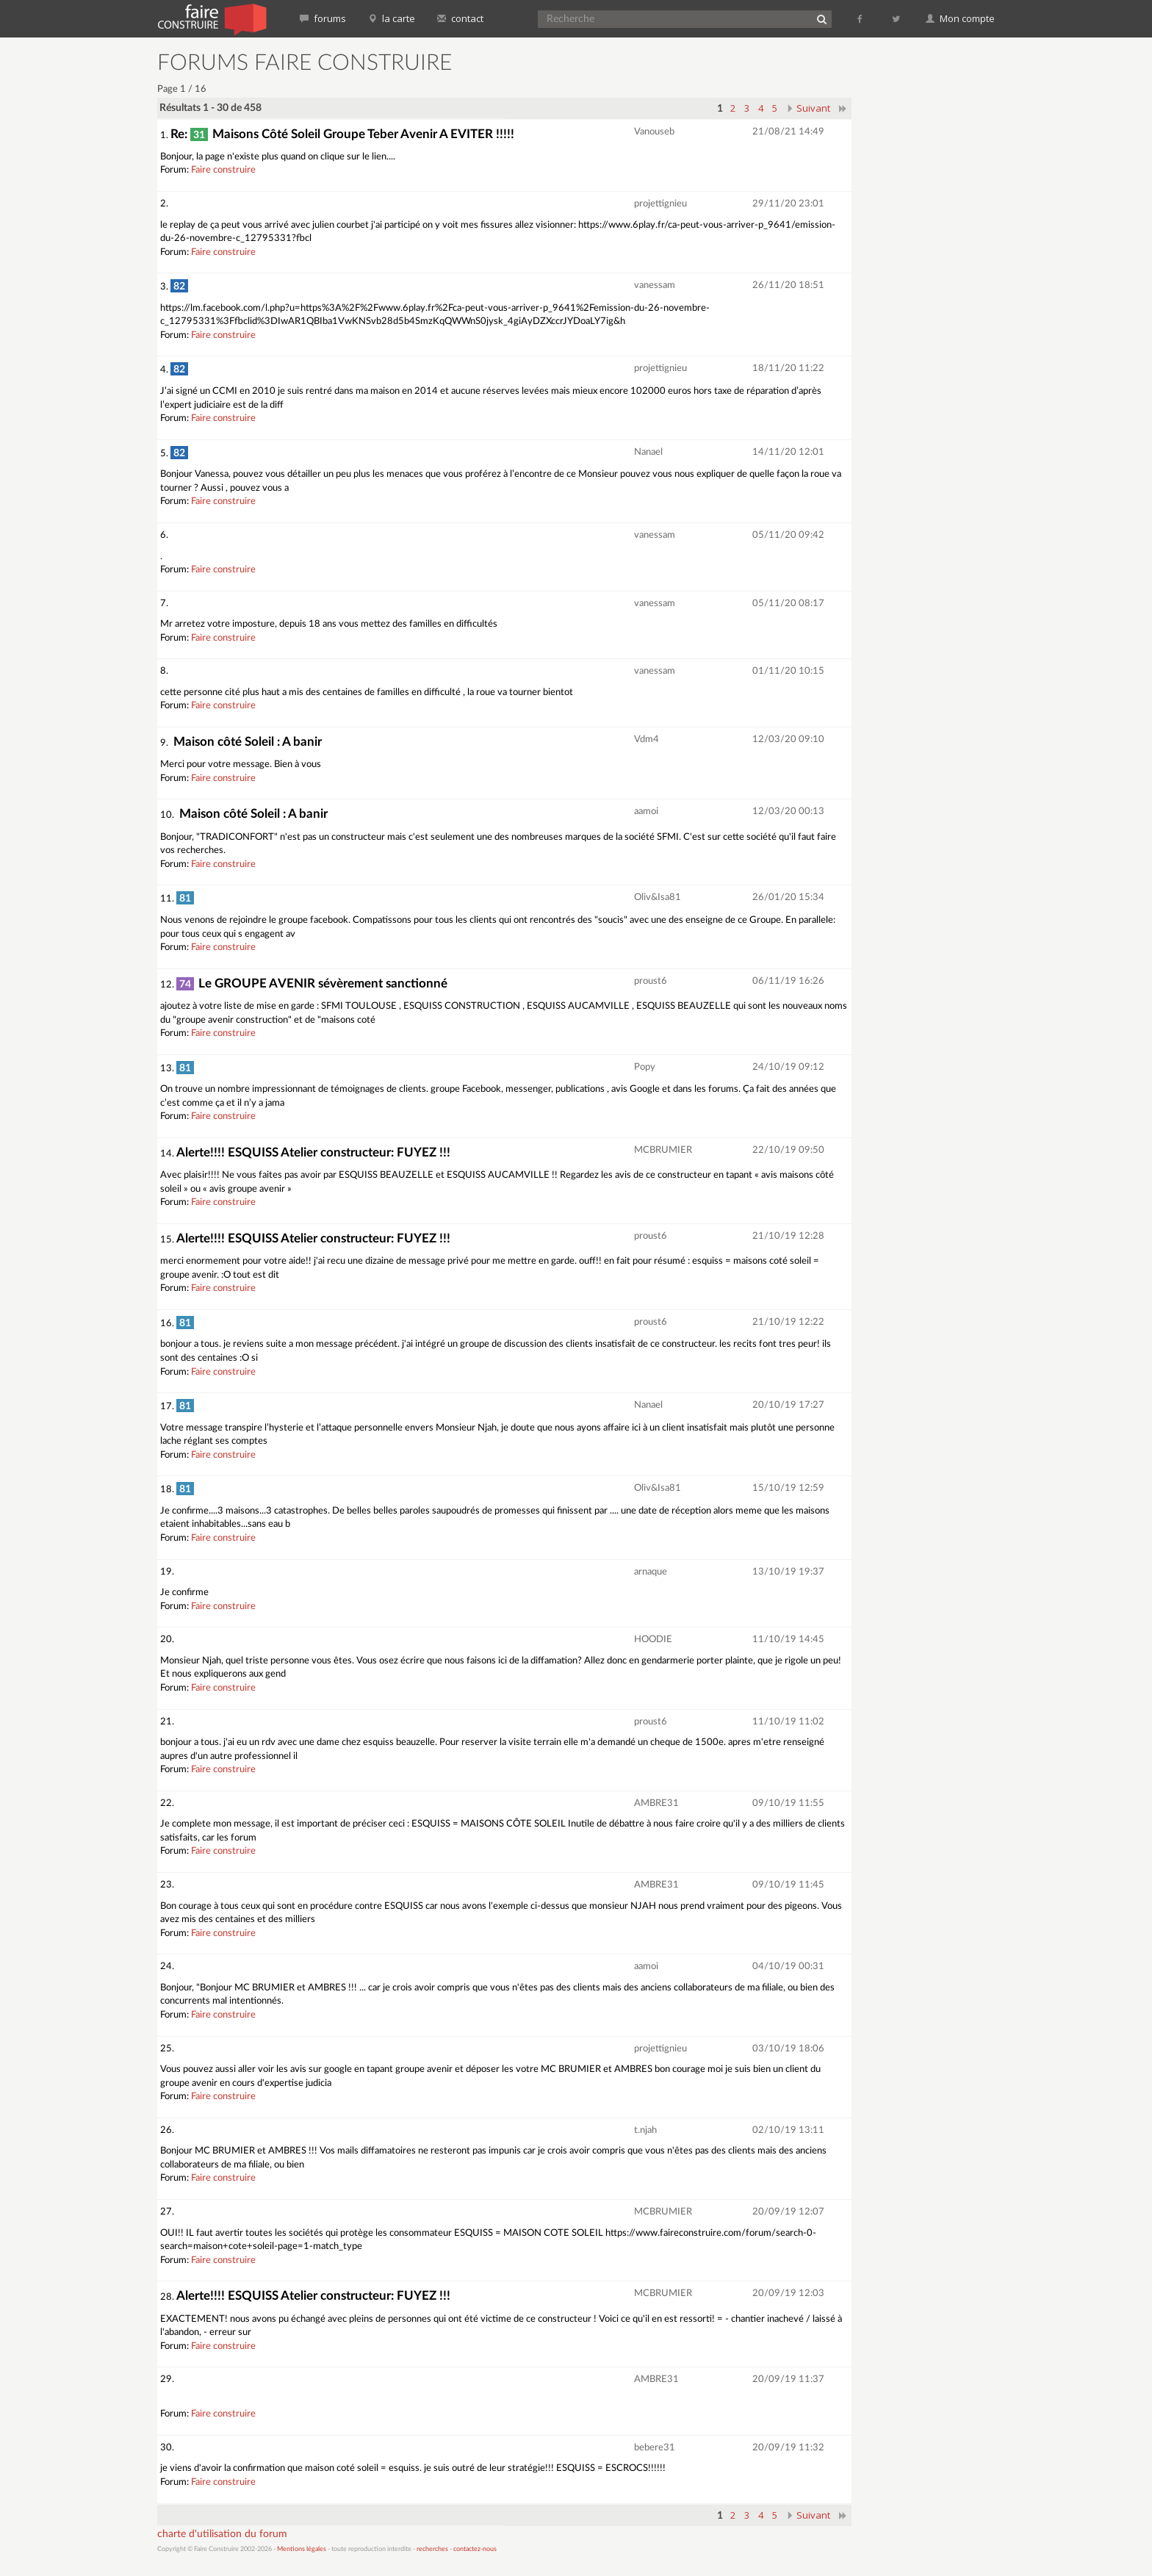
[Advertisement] (932, 271)
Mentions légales (301, 2549)
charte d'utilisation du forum (222, 2534)
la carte (391, 18)
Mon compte (960, 18)
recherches (432, 2549)
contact (460, 18)
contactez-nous (475, 2549)
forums (323, 18)
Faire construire (223, 170)
